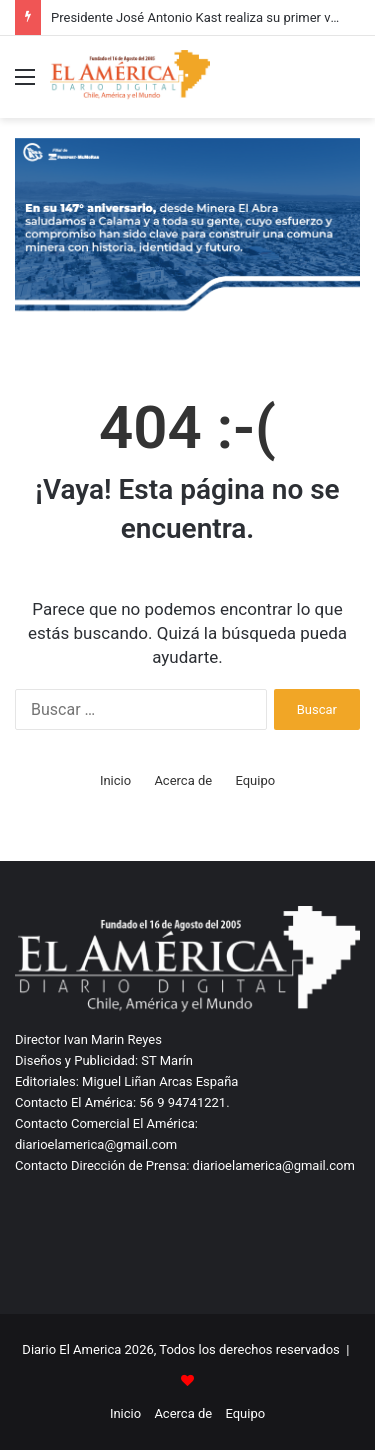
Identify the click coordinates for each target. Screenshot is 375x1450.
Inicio (115, 780)
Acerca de (183, 780)
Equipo (255, 780)
